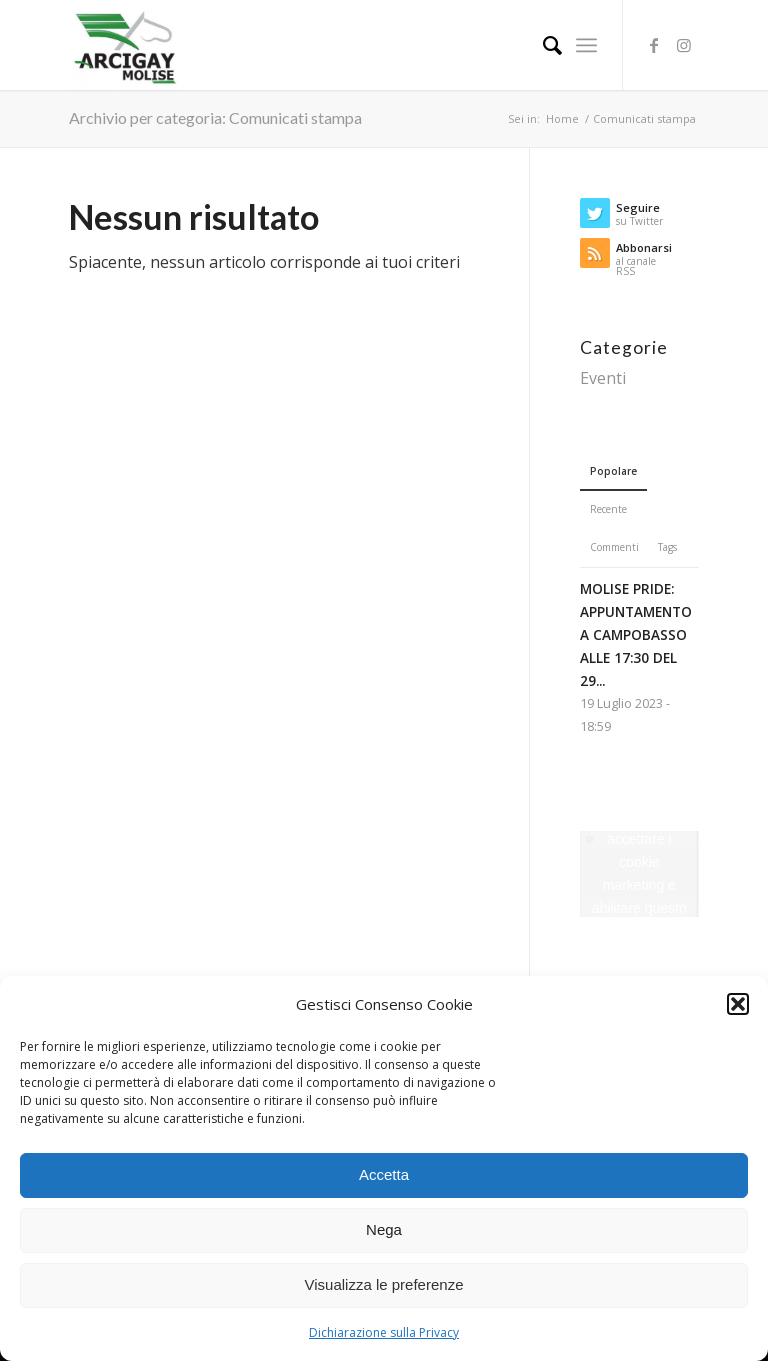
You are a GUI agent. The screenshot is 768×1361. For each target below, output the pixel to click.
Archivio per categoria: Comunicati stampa (215, 117)
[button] (738, 1004)
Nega (384, 1229)
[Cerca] (542, 45)
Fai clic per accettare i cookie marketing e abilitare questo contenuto (639, 873)
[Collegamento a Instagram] (684, 45)
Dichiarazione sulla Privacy (384, 1332)
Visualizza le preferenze (384, 1284)
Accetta (384, 1174)
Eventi (603, 378)
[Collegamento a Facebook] (654, 45)
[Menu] (586, 45)
